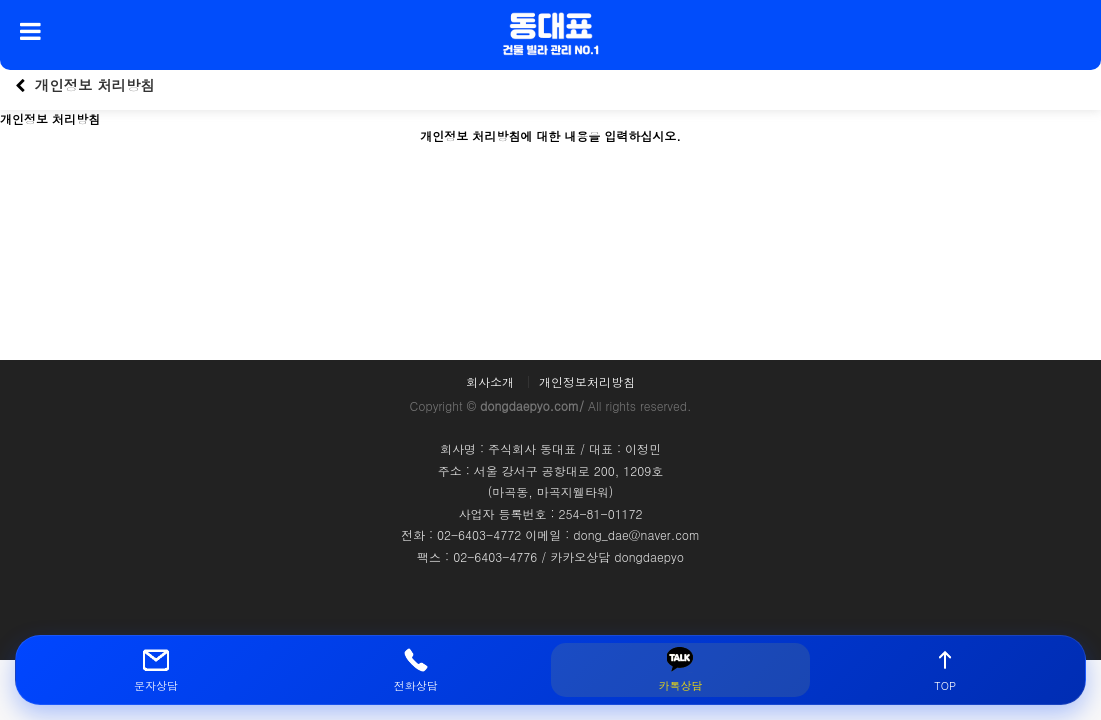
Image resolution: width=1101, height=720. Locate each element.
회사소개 (490, 382)
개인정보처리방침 (587, 382)
